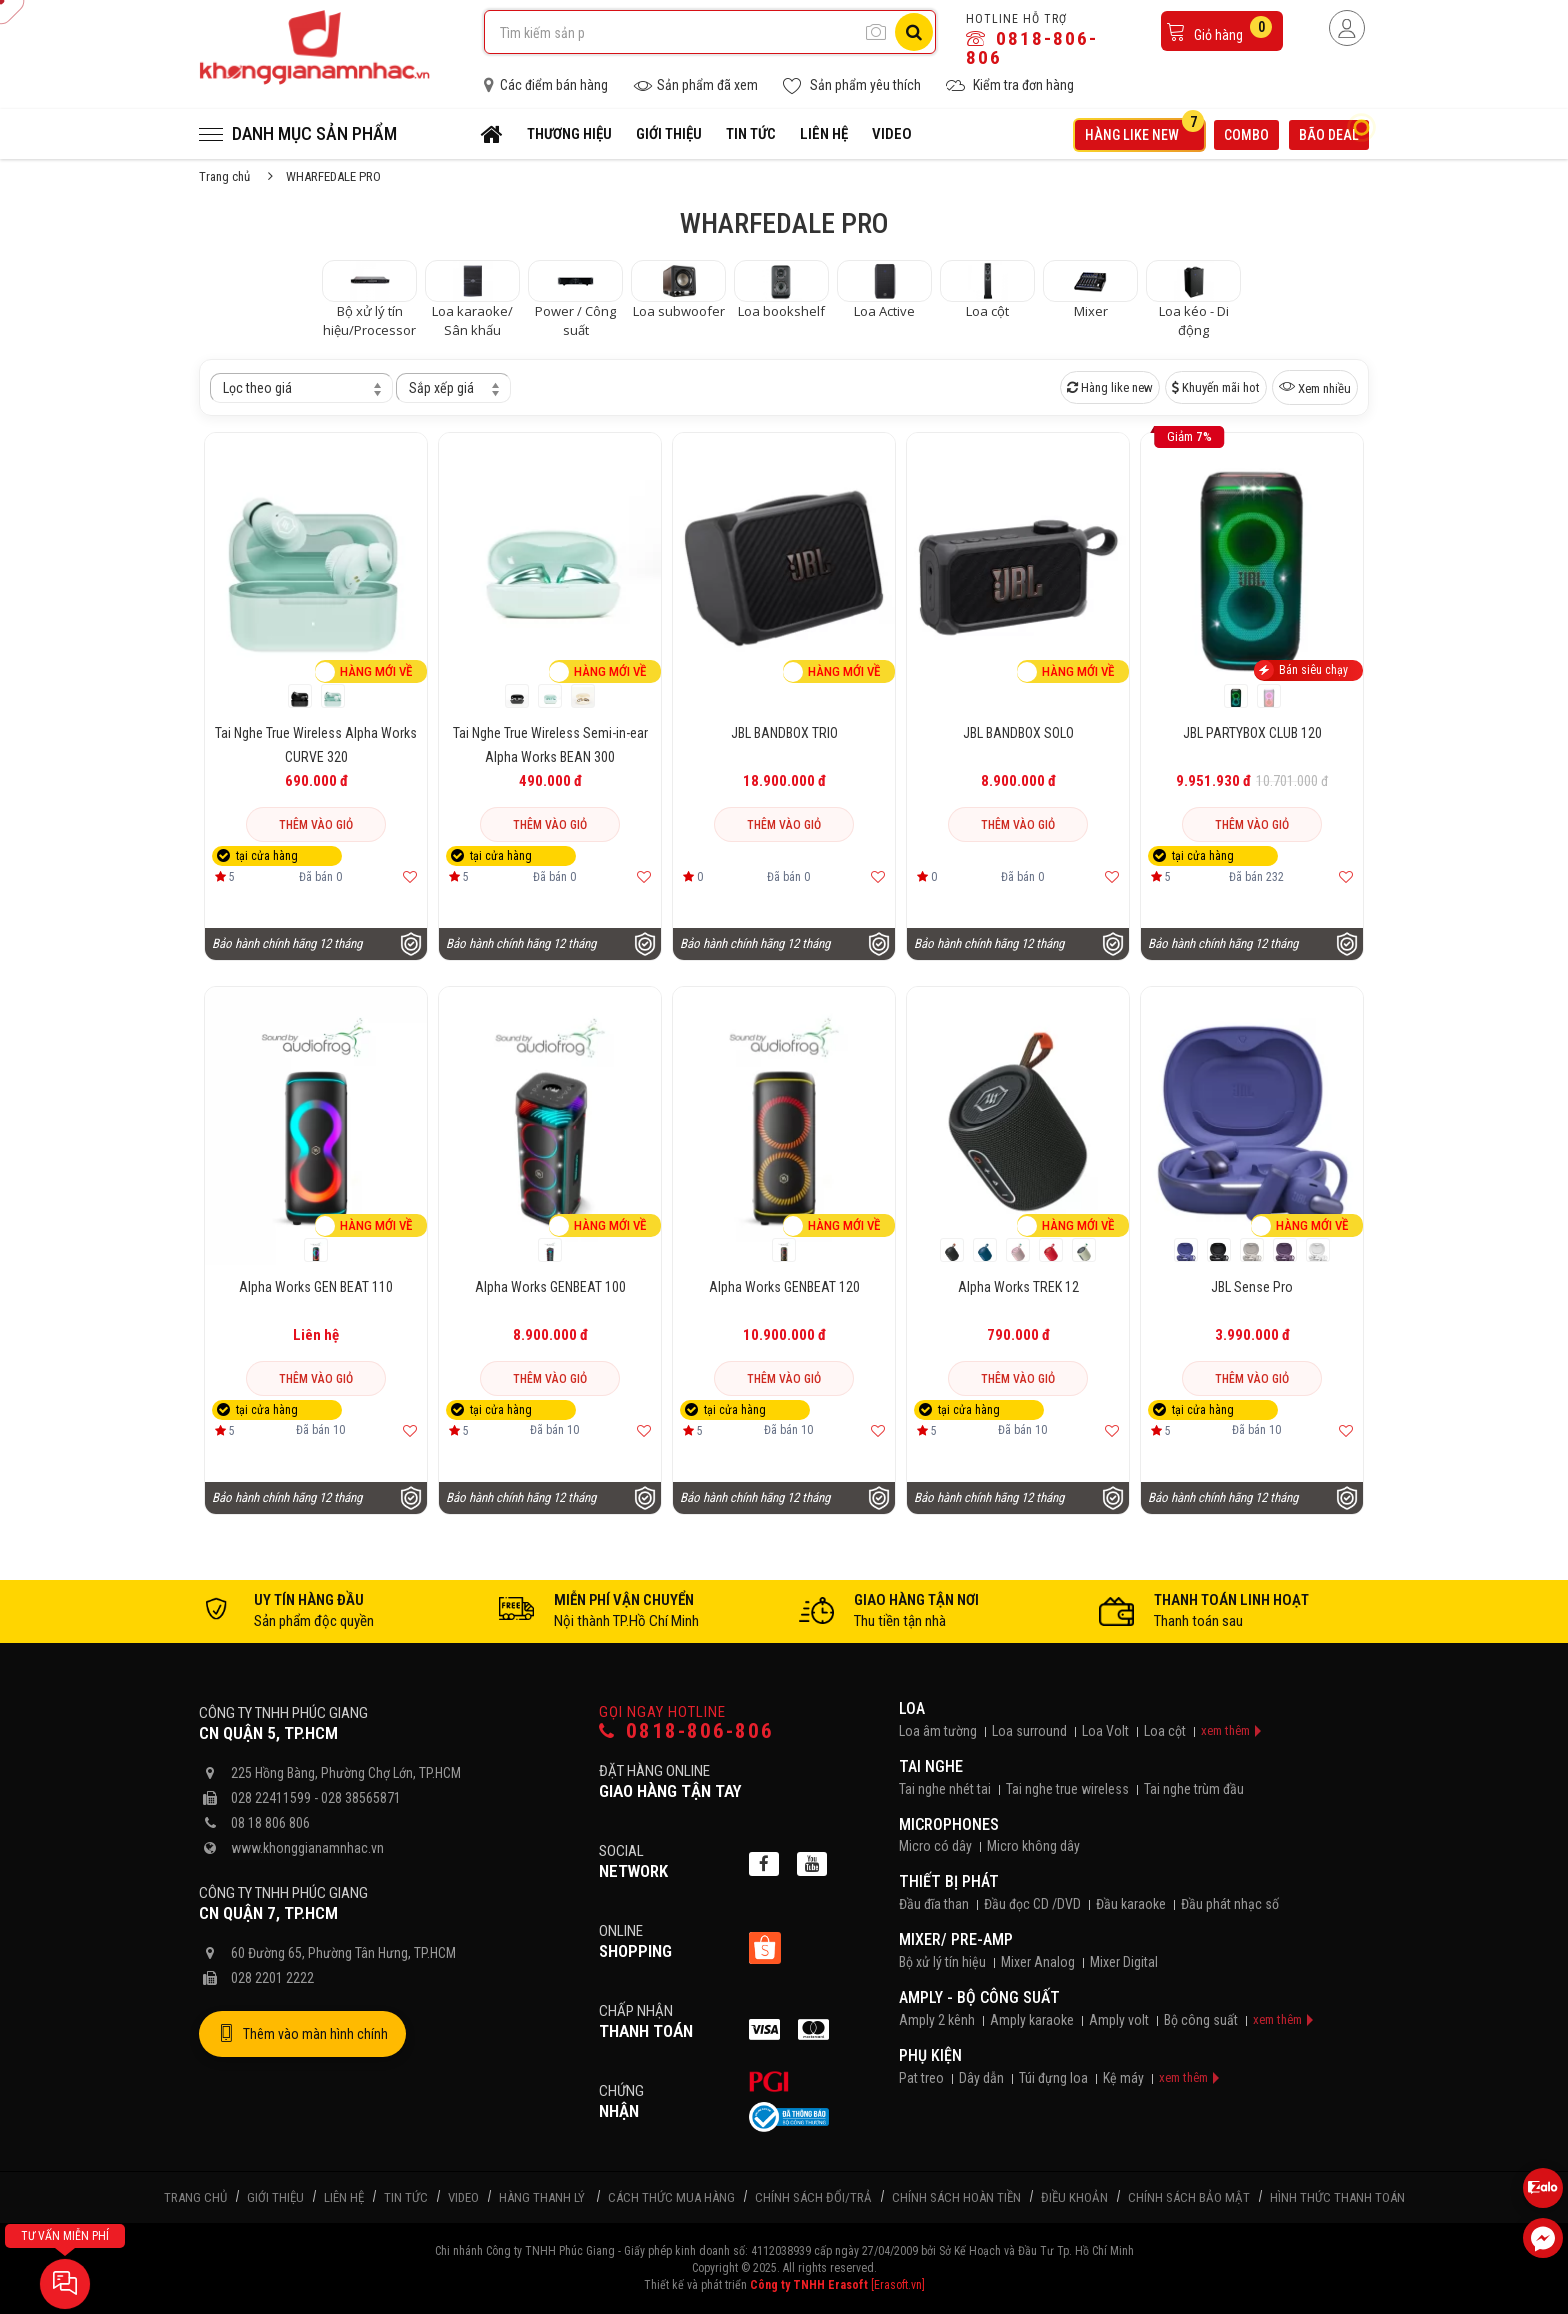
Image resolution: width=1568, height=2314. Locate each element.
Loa (912, 1708)
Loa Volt (1105, 1731)
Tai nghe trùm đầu (1194, 1789)
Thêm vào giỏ (316, 825)
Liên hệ (824, 134)
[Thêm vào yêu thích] (410, 877)
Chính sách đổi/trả (813, 2197)
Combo (1246, 135)
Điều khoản (1074, 2197)
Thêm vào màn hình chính (302, 2034)
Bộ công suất (1201, 2020)
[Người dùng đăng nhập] (1347, 28)
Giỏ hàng (1219, 29)
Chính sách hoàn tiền (956, 2197)
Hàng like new (1144, 131)
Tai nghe (931, 1766)
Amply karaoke (1032, 2020)
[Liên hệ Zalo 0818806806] (1543, 2188)
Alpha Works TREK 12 (1018, 1287)
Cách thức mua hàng (671, 2197)
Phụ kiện (930, 2055)
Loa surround (1029, 1731)
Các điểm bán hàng (546, 85)
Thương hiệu (569, 134)
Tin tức (751, 134)
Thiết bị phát (949, 1881)
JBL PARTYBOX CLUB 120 (1252, 733)
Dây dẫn (981, 2078)
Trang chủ (224, 176)
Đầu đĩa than (934, 1904)
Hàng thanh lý (542, 2197)
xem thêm (1225, 1730)
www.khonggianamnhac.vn (307, 1848)
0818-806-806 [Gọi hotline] (686, 1731)
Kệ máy (1123, 2078)
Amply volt (1119, 2020)
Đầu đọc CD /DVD (1032, 1904)
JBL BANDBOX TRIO (784, 733)
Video (892, 134)
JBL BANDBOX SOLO (1018, 733)
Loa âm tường (938, 1731)
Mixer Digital (1124, 1962)
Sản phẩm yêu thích (852, 85)
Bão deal (1334, 132)
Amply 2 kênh (937, 2020)
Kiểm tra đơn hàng (1010, 85)
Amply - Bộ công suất (979, 1997)
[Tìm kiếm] (914, 32)
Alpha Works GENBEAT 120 (784, 1287)
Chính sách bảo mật (1189, 2197)
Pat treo (921, 2078)
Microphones (949, 1824)
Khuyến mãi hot (1216, 387)
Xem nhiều (1315, 387)
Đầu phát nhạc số (1230, 1904)
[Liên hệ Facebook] (1543, 2238)
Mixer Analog (1038, 1962)
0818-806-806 (1032, 48)
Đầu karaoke (1131, 1904)
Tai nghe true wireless (1067, 1789)
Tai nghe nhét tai (945, 1789)
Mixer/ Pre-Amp (956, 1939)
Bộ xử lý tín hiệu (942, 1962)
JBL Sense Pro (1252, 1287)
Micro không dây (1033, 1846)
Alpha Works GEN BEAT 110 (316, 1287)
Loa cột (1165, 1731)
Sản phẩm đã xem (695, 85)
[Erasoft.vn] (898, 2285)
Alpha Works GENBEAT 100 (550, 1287)
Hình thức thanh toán (1337, 2197)
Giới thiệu (669, 134)
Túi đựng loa (1053, 2078)
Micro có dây (935, 1846)
